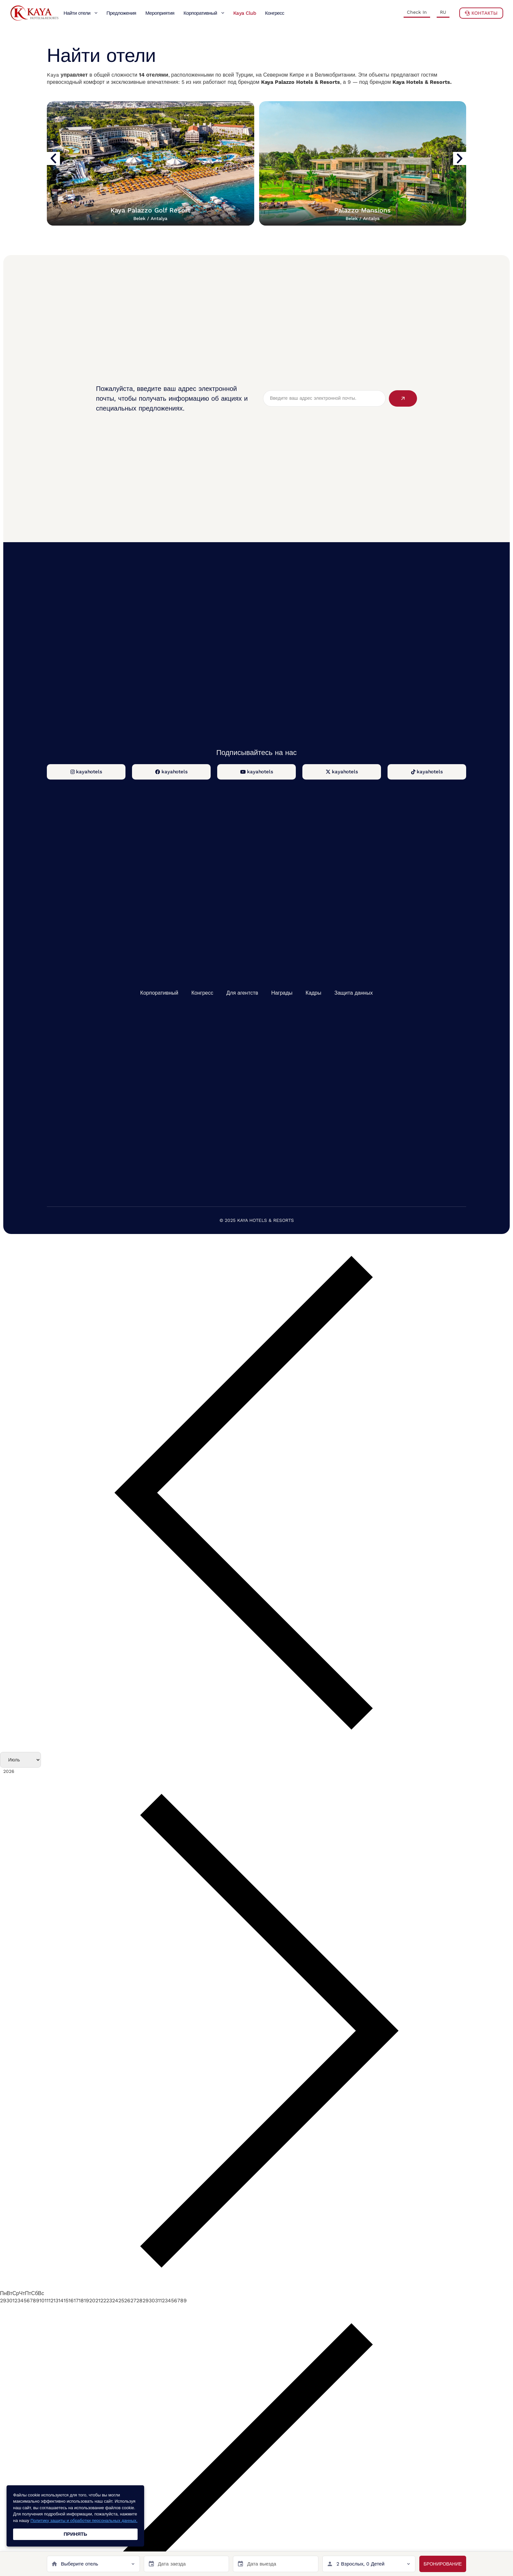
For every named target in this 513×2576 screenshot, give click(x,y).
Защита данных (353, 993)
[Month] (20, 1760)
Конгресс (202, 993)
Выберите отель (79, 2564)
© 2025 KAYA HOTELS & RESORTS (256, 1220)
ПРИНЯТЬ (75, 2534)
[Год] (33, 1771)
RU (443, 12)
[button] (53, 158)
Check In (417, 12)
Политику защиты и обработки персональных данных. (84, 2520)
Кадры (313, 993)
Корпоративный (159, 993)
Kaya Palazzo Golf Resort (150, 213)
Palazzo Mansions (362, 213)
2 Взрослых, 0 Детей (360, 2564)
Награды (282, 993)
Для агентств (242, 993)
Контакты (481, 13)
